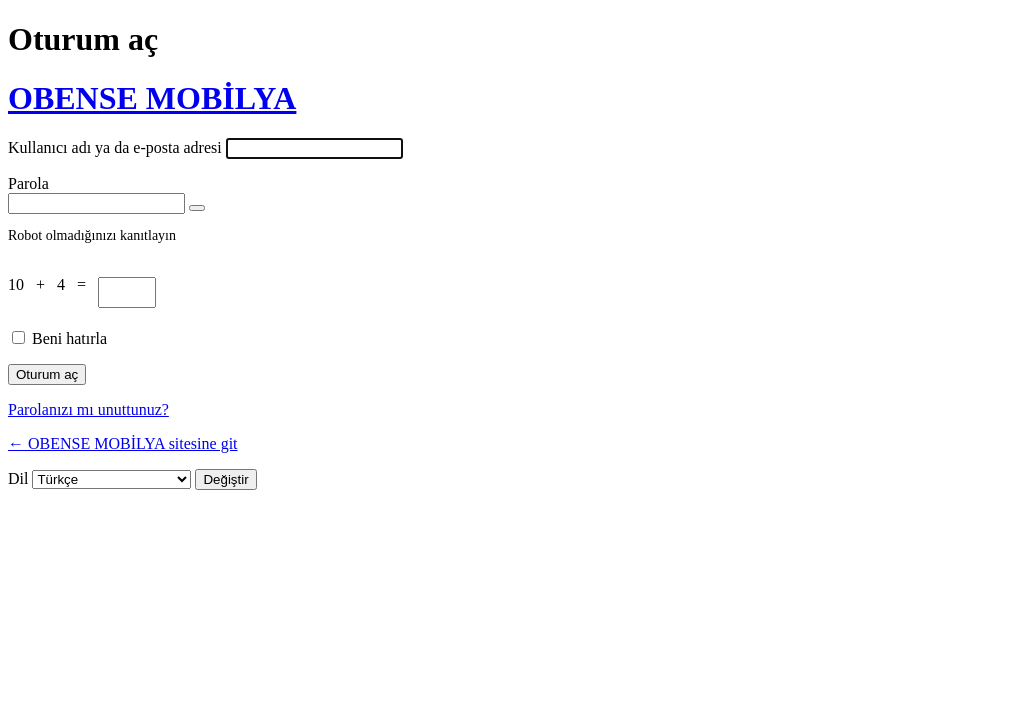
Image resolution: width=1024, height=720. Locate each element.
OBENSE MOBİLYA (152, 98)
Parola (28, 183)
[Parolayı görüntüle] (197, 208)
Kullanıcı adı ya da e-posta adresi (115, 147)
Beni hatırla (69, 338)
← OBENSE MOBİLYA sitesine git (123, 443)
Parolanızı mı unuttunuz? (88, 409)
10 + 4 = (53, 284)
